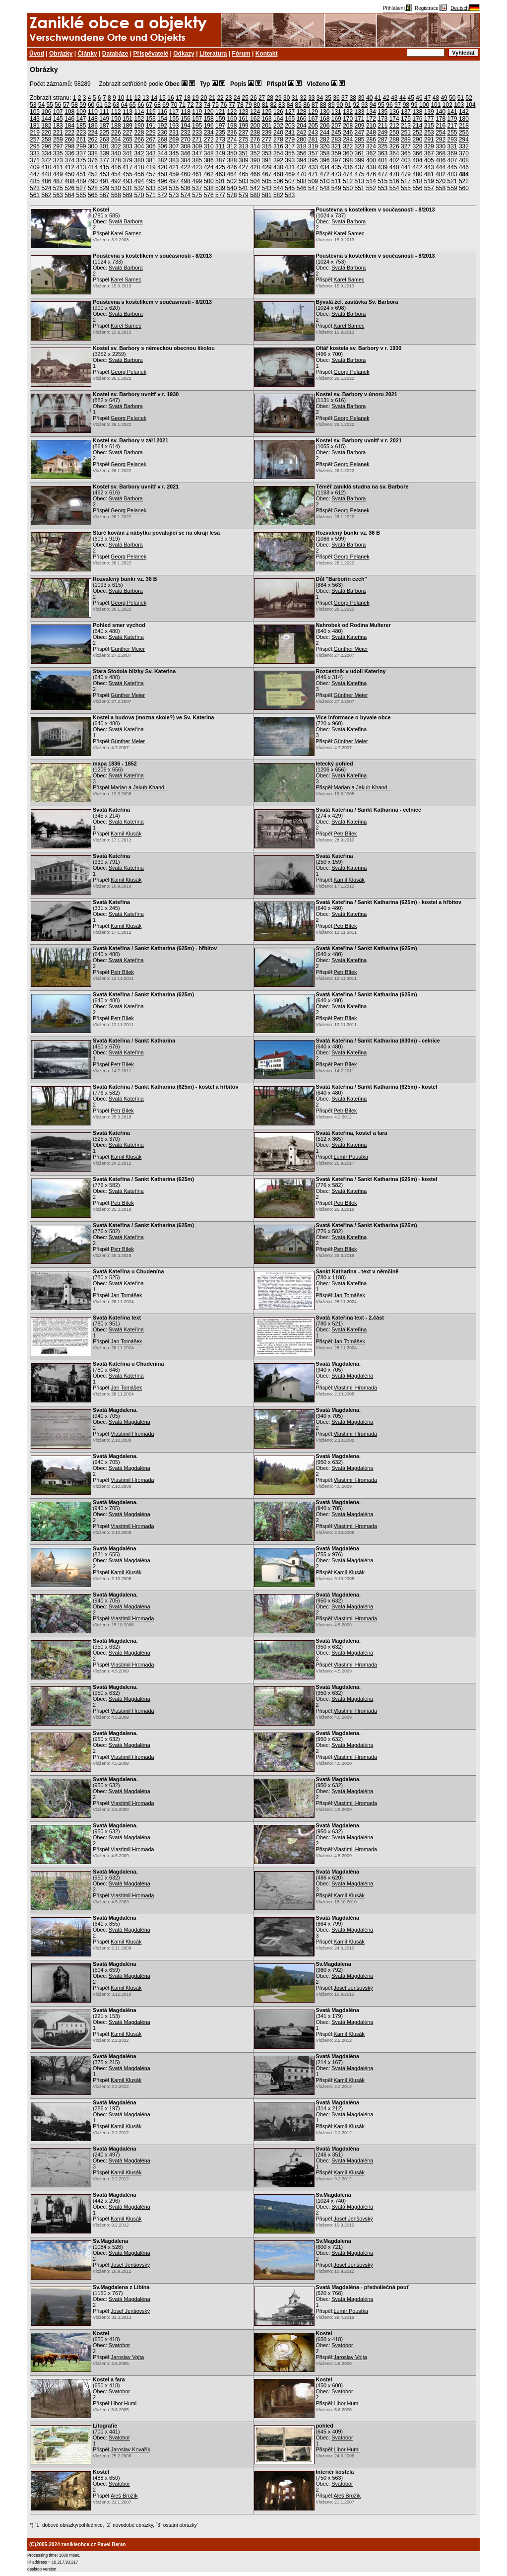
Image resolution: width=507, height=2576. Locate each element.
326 (394, 146)
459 (174, 174)
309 (197, 146)
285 (360, 139)
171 (360, 118)
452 (93, 174)
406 (440, 160)
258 (46, 139)
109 (81, 111)
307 (174, 146)
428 (255, 167)
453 (104, 174)
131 (336, 111)
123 (244, 111)
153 (151, 118)
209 (360, 125)
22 (220, 97)
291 (429, 139)
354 (278, 153)
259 (58, 139)
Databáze (115, 53)
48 (436, 97)
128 (302, 111)
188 (116, 125)
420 (162, 167)
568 (116, 195)
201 (267, 125)
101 (436, 104)
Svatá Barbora (126, 221)
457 (151, 174)
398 (348, 160)
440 (394, 167)
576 (209, 195)
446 (464, 167)
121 (220, 111)
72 (190, 104)
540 (232, 188)
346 (185, 153)
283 (336, 139)
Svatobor (119, 2345)
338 (93, 153)
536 (185, 188)
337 (81, 153)
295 (35, 146)
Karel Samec (126, 233)
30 (286, 97)
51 (460, 97)
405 (429, 160)
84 (290, 104)
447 (35, 174)
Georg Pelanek (128, 372)
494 (139, 181)
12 (137, 97)
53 (33, 104)
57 (66, 104)
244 (324, 132)
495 (151, 181)
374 (69, 160)
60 (91, 104)
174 (394, 118)
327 (406, 146)
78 (240, 104)
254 (440, 132)
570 (139, 195)
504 (255, 181)
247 (360, 132)
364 (394, 153)
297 (58, 146)
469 (290, 174)
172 (371, 118)
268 (162, 139)
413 (81, 167)
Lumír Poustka (351, 1157)
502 (232, 181)
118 (185, 111)
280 (302, 139)
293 (452, 139)
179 (452, 118)
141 (452, 111)
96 (389, 104)
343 (151, 153)
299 (81, 146)
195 (197, 125)
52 (469, 97)
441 (406, 167)
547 (313, 188)
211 (382, 125)
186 (93, 125)
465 (244, 174)
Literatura (213, 53)
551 (360, 188)
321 (336, 146)
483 (452, 174)
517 (406, 181)
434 (324, 167)
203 (290, 125)
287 (382, 139)
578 (232, 195)
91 (348, 104)
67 (149, 104)
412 (69, 167)
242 (302, 132)
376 (93, 160)
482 (440, 174)
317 (290, 146)
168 (324, 118)
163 (267, 118)
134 (371, 111)
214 (417, 125)
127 (290, 111)
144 (46, 118)
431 (290, 167)
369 (452, 153)
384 (185, 160)
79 (248, 104)
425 (220, 167)
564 (69, 195)
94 (373, 104)
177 (429, 118)
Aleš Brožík (124, 2496)
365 (406, 153)
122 (232, 111)
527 (81, 188)
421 (174, 167)
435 (336, 167)
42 (385, 97)
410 (46, 167)
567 (104, 195)
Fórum (241, 53)
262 (93, 139)
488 (69, 181)
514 (371, 181)
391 (267, 160)
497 (174, 181)
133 (360, 111)
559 (452, 188)
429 (267, 167)
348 (209, 153)
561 (35, 195)
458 (162, 174)
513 (360, 181)
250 (394, 132)
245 (336, 132)
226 (116, 132)
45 (411, 97)
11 (129, 97)
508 (302, 181)
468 (278, 174)
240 (278, 132)
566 (93, 195)
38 (353, 97)
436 (348, 167)
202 (278, 125)
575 (197, 195)
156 (185, 118)
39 (361, 97)
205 (313, 125)
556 (417, 188)
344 (162, 153)
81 (265, 104)
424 (209, 167)
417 (127, 167)
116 (162, 111)
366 (417, 153)
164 (278, 118)
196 (209, 125)
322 (348, 146)
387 (220, 160)
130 (324, 111)
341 (127, 153)
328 (417, 146)
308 (185, 146)
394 (302, 160)
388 (232, 160)
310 (209, 146)
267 (151, 139)
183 (58, 125)
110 (93, 111)
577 (220, 195)
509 (313, 181)
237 (244, 132)
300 (93, 146)
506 (278, 181)
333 (35, 153)
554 (394, 188)
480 (417, 174)
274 (232, 139)
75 (215, 104)
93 (364, 104)
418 (139, 167)
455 (127, 174)
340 (116, 153)
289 (406, 139)
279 (290, 139)
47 (427, 97)
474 (348, 174)
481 (429, 174)
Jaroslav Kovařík (130, 2449)
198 (232, 125)
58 (74, 104)
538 (209, 188)
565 (81, 195)
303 (127, 146)
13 (145, 97)
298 (69, 146)
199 (244, 125)
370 (464, 153)
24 (237, 97)
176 (417, 118)
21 (212, 97)
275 (244, 139)
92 (356, 104)
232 (185, 132)
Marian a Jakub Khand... (140, 787)
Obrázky (60, 53)
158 (209, 118)
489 (81, 181)
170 (348, 118)
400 (371, 160)
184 (69, 125)
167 (313, 118)
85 (298, 104)
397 (336, 160)
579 (244, 195)
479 (406, 174)
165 (290, 118)
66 (140, 104)
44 (402, 97)
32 (303, 97)
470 (302, 174)
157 (197, 118)
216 (440, 125)
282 (324, 139)
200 (255, 125)
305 (151, 146)
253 (429, 132)
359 (336, 153)
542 (255, 188)
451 (81, 174)
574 (185, 195)
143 (35, 118)
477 (382, 174)
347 (197, 153)
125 (267, 111)
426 (232, 167)
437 (360, 167)
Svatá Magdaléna (352, 1376)
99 (414, 104)
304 (139, 146)
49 (444, 97)
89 (331, 104)
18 (187, 97)
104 (471, 104)
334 (46, 153)
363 (382, 153)
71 (182, 104)
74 (207, 104)
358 (324, 153)
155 (174, 118)
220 (46, 132)
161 (244, 118)
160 (232, 118)
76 (223, 104)
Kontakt (266, 53)
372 (46, 160)
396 (324, 160)
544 (278, 188)
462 (209, 174)
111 (104, 111)
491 (104, 181)
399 (360, 160)
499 (197, 181)
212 (394, 125)
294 (464, 139)
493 (127, 181)
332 (464, 146)
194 (185, 125)
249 (382, 132)
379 (127, 160)
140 (440, 111)
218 (464, 125)
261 (81, 139)
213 (406, 125)
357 (313, 153)
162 (255, 118)
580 (255, 195)
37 (344, 97)
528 (93, 188)
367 (429, 153)
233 (197, 132)
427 (244, 167)
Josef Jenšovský (353, 1988)
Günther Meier (128, 649)
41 (378, 97)
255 (452, 132)
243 (313, 132)
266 (139, 139)
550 (348, 188)
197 (220, 125)
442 (417, 167)
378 (116, 160)
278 (278, 139)
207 (336, 125)
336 (69, 153)
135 (382, 111)
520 (440, 181)
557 (429, 188)
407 (452, 160)
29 (278, 97)
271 (197, 139)
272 (209, 139)
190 (139, 125)
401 (382, 160)
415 (104, 167)
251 (406, 132)
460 (185, 174)
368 (440, 153)
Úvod (36, 53)
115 (151, 111)
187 (104, 125)
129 (313, 111)
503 (244, 181)
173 (382, 118)
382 (162, 160)
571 (151, 195)
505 (267, 181)
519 (429, 181)
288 (394, 139)
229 (151, 132)
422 (185, 167)
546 (302, 188)
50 (452, 97)
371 (35, 160)
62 (107, 104)
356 (302, 153)
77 (232, 104)
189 (127, 125)
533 (151, 188)
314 (255, 146)
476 (371, 174)
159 (220, 118)
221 (58, 132)
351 (244, 153)
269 (174, 139)
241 (290, 132)
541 (244, 188)
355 (290, 153)
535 (174, 188)
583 (290, 195)
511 (336, 181)
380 (139, 160)
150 (116, 118)
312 (232, 146)
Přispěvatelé (151, 53)
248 (371, 132)
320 (324, 146)
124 (255, 111)
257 (35, 139)
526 (69, 188)
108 (69, 111)
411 (58, 167)
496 (162, 181)
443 (429, 167)
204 (302, 125)
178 (440, 118)
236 (232, 132)
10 (121, 97)
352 (255, 153)
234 (209, 132)
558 (440, 188)
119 (197, 111)
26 (253, 97)
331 (452, 146)
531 (127, 188)
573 (174, 195)
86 (306, 104)
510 (324, 181)
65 (132, 104)
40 (369, 97)
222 (69, 132)
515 (382, 181)
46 (419, 97)
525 (58, 188)
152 (139, 118)
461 (197, 174)
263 (104, 139)
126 (278, 111)
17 (179, 97)
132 (348, 111)
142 (464, 111)
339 (104, 153)
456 (139, 174)
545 (290, 188)
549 (336, 188)
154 (162, 118)
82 (273, 104)
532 (139, 188)
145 (58, 118)
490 (93, 181)
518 (417, 181)
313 (244, 146)
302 (116, 146)
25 (245, 97)
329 (429, 146)
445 (452, 167)
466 (255, 174)
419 (151, 167)
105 (35, 111)
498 (185, 181)
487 (58, 181)
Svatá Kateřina (126, 637)
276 (255, 139)
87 (315, 104)
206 (324, 125)
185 (81, 125)
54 (41, 104)
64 (124, 104)
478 (394, 174)
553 (382, 188)
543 (267, 188)
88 (323, 104)
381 (151, 160)
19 (195, 97)
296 (46, 146)
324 (371, 146)
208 (348, 125)
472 (324, 174)
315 (267, 146)
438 (371, 167)
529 (104, 188)
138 (417, 111)
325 (382, 146)
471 (313, 174)
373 (58, 160)
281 (313, 139)
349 (220, 153)
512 (348, 181)
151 (127, 118)
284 (348, 139)
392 (278, 160)
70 (174, 104)
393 (290, 160)
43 (394, 97)
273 (220, 139)
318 (302, 146)
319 (313, 146)
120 (209, 111)
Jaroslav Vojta (127, 2357)
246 (348, 132)
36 (336, 97)
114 (139, 111)
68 (157, 104)
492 (116, 181)
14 (154, 97)
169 (336, 118)
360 (348, 153)
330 (440, 146)
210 (371, 125)
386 (209, 160)
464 (232, 174)
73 (198, 104)
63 (116, 104)
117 (174, 111)
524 (46, 188)
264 (116, 139)
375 (81, 160)
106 (46, 111)
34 (320, 97)
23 (228, 97)
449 (58, 174)
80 (257, 104)
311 (220, 146)
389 (244, 160)
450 (69, 174)
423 (197, 167)
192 (162, 125)
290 (417, 139)
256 (464, 132)
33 (311, 97)
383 (174, 160)
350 (232, 153)
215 (429, 125)
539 (220, 188)
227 (127, 132)
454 (116, 174)
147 (81, 118)
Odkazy (183, 53)
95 (381, 104)
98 (406, 104)
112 (116, 111)
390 (255, 160)
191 (151, 125)
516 (394, 181)
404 (417, 160)
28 (270, 97)
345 (174, 153)
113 (127, 111)
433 (313, 167)
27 (261, 97)
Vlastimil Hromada (356, 1388)
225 (104, 132)
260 (69, 139)
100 (424, 104)
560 (464, 188)
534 (162, 188)
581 (267, 195)
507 (290, 181)
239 (267, 132)
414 (93, 167)
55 (49, 104)
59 (82, 104)
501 (220, 181)
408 (464, 160)
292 (440, 139)
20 (203, 97)
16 (170, 97)
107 (58, 111)
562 (46, 195)
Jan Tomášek (126, 1295)
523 (35, 188)
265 (127, 139)
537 (197, 188)
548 (324, 188)
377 (104, 160)
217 (452, 125)
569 (127, 195)
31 (295, 97)
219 (35, 132)
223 (81, 132)
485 (35, 181)
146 (69, 118)
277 (267, 139)
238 (255, 132)
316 (278, 146)
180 (464, 118)
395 (313, 160)
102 (447, 104)
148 (93, 118)
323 (360, 146)
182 (46, 125)
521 (452, 181)
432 (302, 167)
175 (406, 118)
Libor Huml (123, 2403)
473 (336, 174)
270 (185, 139)
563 (58, 195)
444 (440, 167)
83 (281, 104)
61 (99, 104)
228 (139, 132)
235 (220, 132)
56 (58, 104)
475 (360, 174)
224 (93, 132)
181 (35, 125)
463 (220, 174)
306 (162, 146)
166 (302, 118)
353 (267, 153)
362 (371, 153)
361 (360, 153)
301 (104, 146)
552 (371, 188)
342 (139, 153)
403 (406, 160)
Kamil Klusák (126, 833)
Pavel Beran (111, 2544)
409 (35, 167)
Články (87, 53)
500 (209, 181)
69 (165, 104)
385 (197, 160)
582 (278, 195)
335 (58, 153)
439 (382, 167)
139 (429, 111)
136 (394, 111)
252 (417, 132)
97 (397, 104)
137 (406, 111)
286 (371, 139)
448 (46, 174)
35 (328, 97)
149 (104, 118)
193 (174, 125)
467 (267, 174)
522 (464, 181)
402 (394, 160)
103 (459, 104)
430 (278, 167)
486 (46, 181)
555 (406, 188)
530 (116, 188)
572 (162, 195)
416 (116, 167)
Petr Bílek (345, 833)
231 (174, 132)
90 (339, 104)
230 (162, 132)
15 (162, 97)
